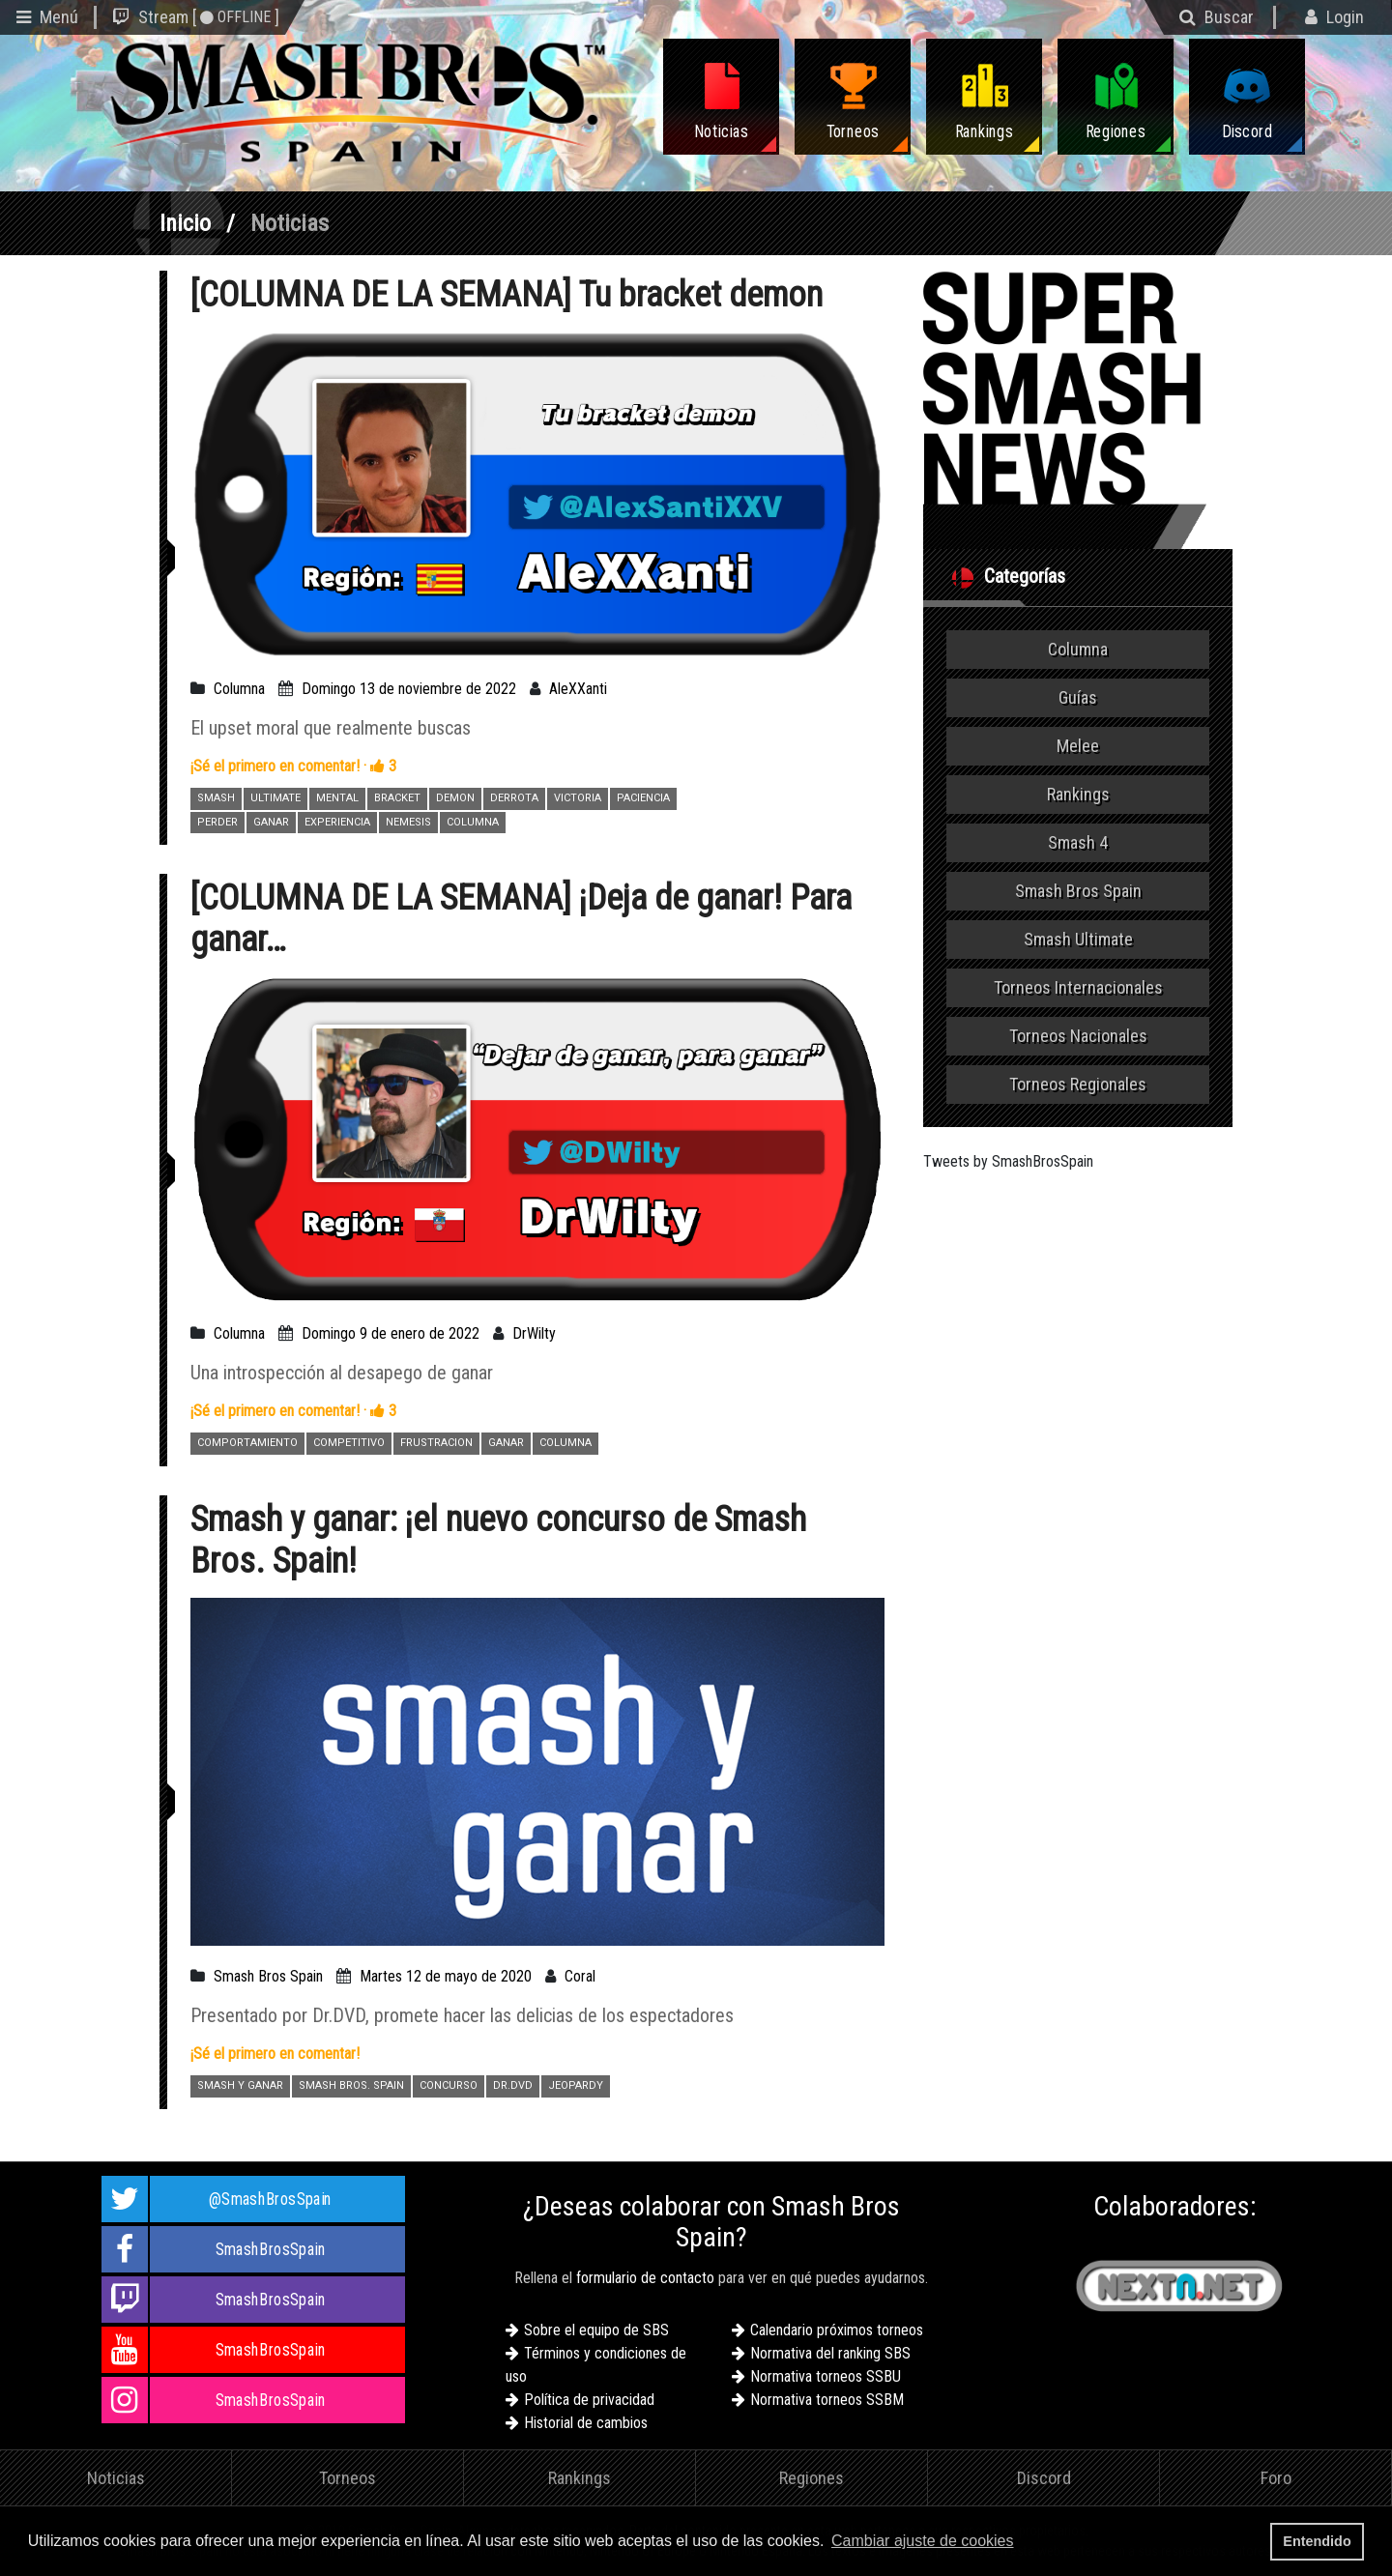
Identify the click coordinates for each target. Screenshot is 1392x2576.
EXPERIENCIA (337, 822)
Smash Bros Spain (268, 1976)
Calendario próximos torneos (836, 2330)
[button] (1024, 2543)
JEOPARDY (575, 2085)
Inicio (185, 223)
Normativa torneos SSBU (825, 2376)
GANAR (271, 822)
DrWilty (534, 1333)
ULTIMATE (275, 798)
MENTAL (337, 798)
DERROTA (514, 798)
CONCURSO (449, 2085)
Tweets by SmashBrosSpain (1008, 1161)
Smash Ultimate (1078, 939)
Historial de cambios (586, 2423)
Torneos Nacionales (1078, 1036)
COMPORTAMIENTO (247, 1442)
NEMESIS (408, 822)
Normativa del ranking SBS (830, 2353)
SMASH (216, 798)
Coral (580, 1976)
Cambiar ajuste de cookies (922, 2541)
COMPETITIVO (349, 1442)
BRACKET (397, 798)
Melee (1078, 746)
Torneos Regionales (1077, 1084)
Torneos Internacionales (1078, 987)
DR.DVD (513, 2085)
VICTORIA (577, 798)
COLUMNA (473, 822)
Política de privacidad (589, 2399)
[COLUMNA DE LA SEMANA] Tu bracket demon (506, 295)
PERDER (217, 822)
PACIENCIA (643, 798)
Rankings (1078, 794)
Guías (1077, 697)
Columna (239, 689)
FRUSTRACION (436, 1442)
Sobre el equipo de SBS (596, 2330)
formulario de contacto (645, 2278)
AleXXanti (578, 689)
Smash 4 (1078, 842)
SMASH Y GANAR (240, 2085)
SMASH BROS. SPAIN (351, 2085)
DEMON (455, 798)
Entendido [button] (1316, 2541)
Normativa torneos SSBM (827, 2399)
